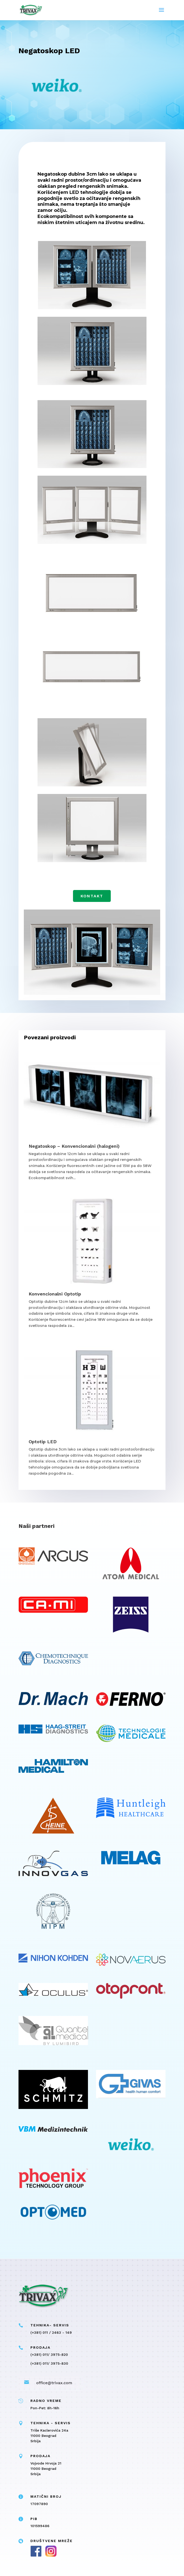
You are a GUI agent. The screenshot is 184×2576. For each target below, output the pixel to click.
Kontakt (92, 896)
